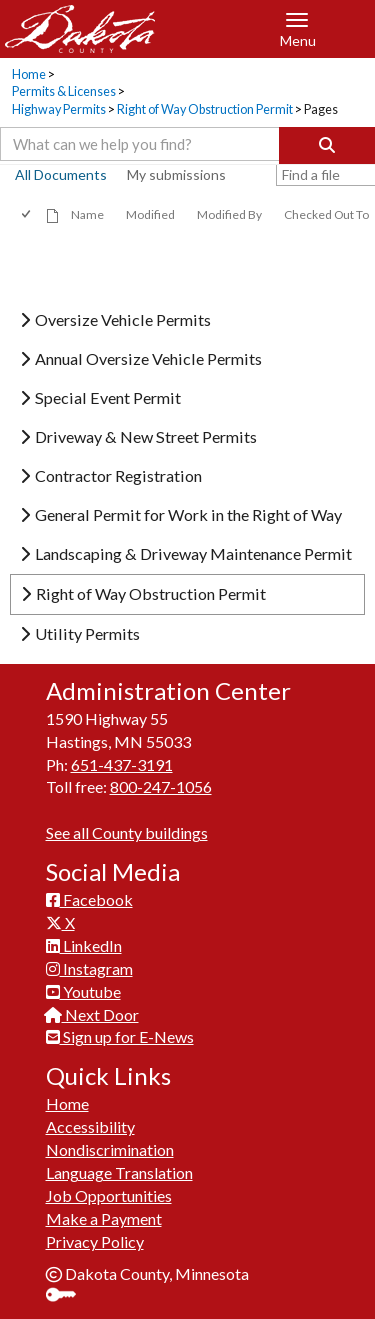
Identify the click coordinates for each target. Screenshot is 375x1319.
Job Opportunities (109, 1195)
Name (87, 214)
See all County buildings (127, 832)
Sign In (68, 1296)
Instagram (89, 968)
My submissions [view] (176, 174)
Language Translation (119, 1172)
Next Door (92, 1014)
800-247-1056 (161, 786)
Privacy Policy (95, 1241)
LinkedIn (84, 945)
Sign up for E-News (120, 1036)
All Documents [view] (61, 174)
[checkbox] (27, 214)
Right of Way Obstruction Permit (205, 109)
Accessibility (90, 1126)
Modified (150, 214)
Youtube (83, 991)
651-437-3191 (122, 764)
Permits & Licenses (64, 91)
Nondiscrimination (110, 1149)
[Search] (327, 145)
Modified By (229, 214)
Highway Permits (59, 109)
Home (29, 74)
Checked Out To (326, 214)
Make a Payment (104, 1218)
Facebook (89, 899)
